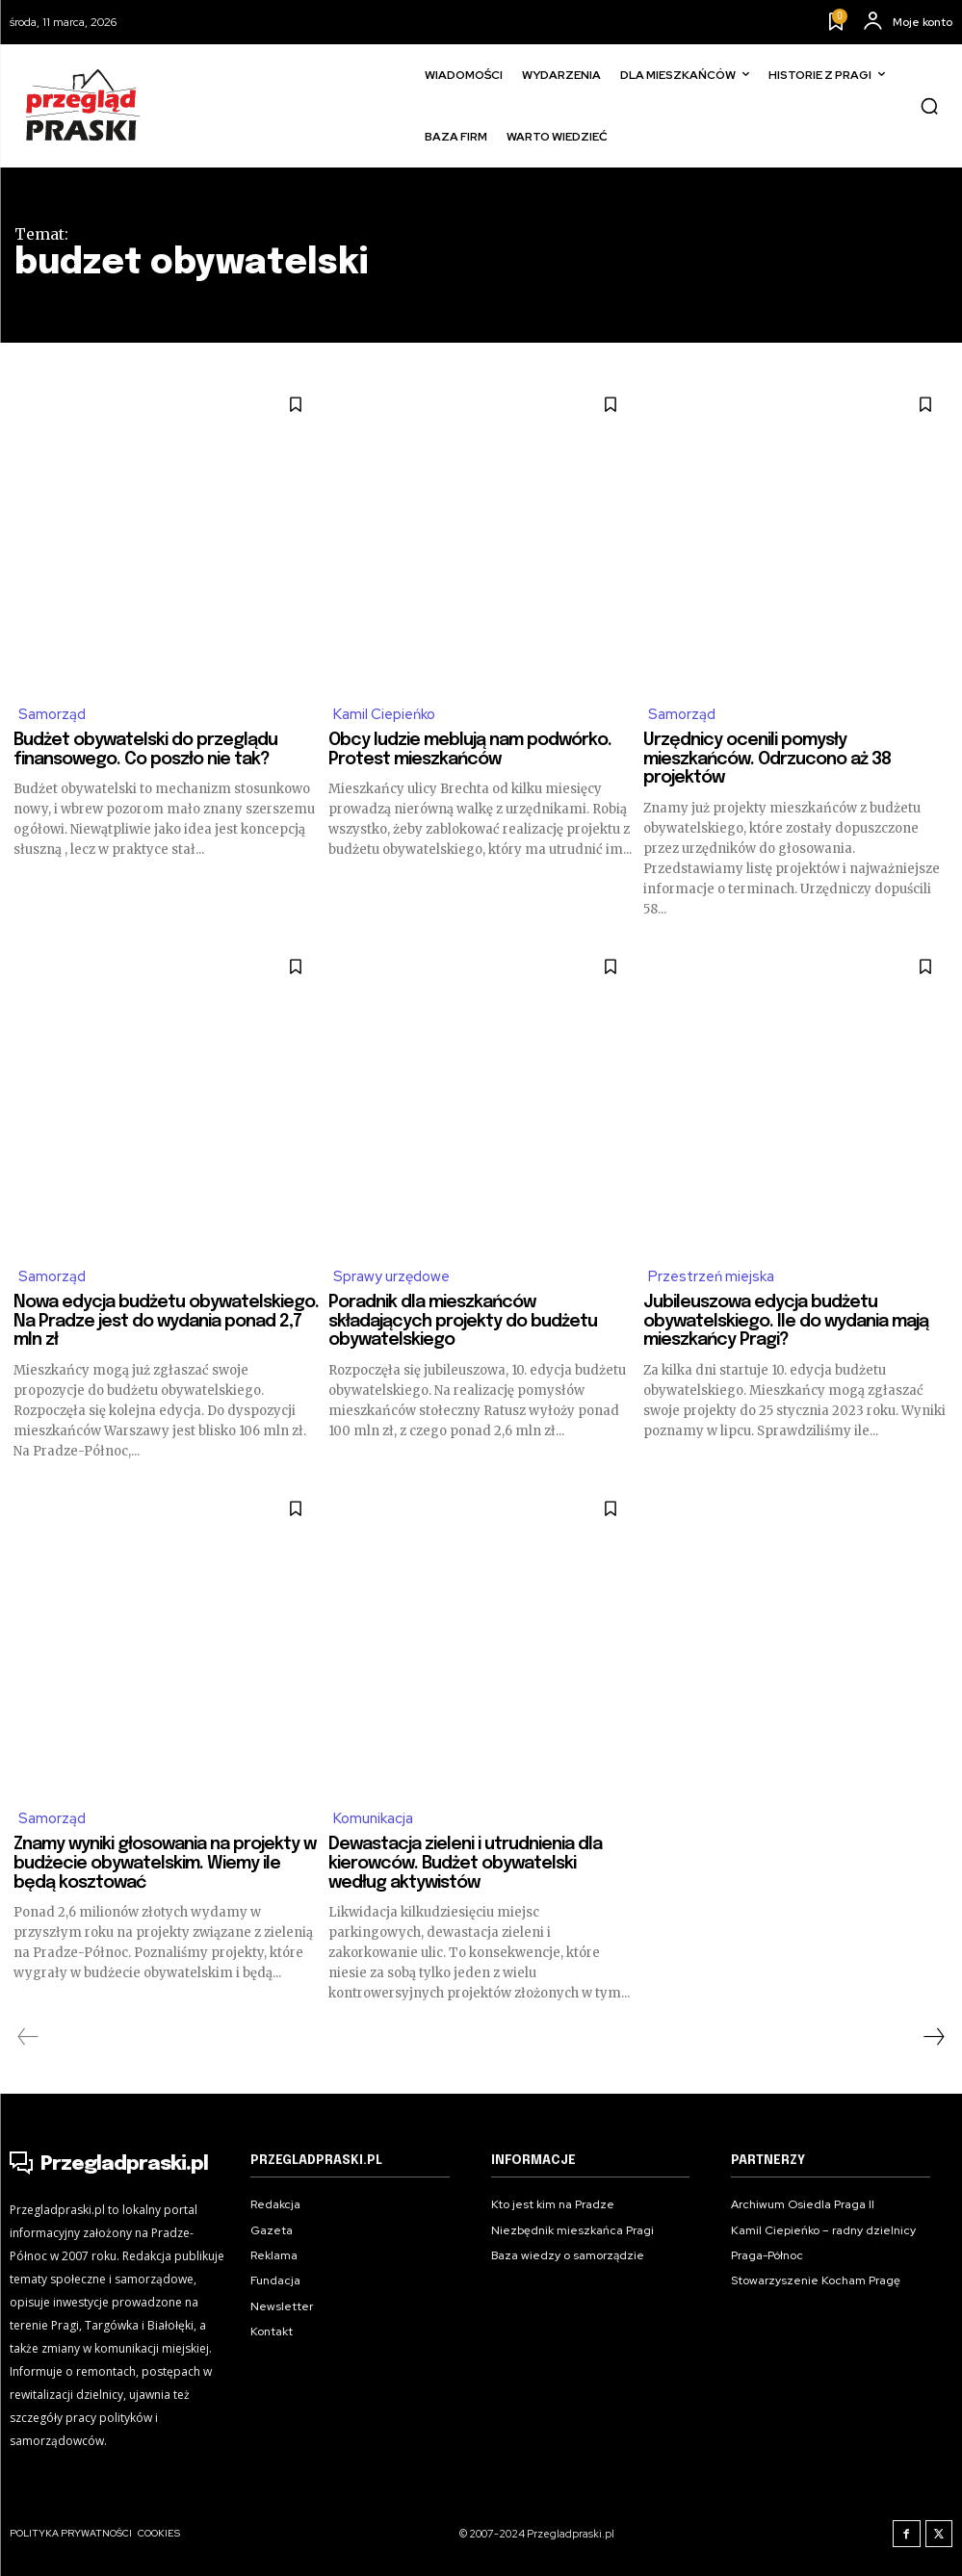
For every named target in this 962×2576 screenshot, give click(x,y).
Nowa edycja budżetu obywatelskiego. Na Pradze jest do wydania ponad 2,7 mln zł (166, 1322)
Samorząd (52, 715)
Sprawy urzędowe (392, 1277)
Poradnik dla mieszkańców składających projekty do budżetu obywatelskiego (462, 1322)
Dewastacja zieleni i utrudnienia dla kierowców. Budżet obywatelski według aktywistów (465, 1865)
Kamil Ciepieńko (384, 715)
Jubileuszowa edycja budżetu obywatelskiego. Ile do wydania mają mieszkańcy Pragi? (785, 1322)
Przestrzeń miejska (711, 1277)
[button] (929, 106)
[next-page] (933, 2037)
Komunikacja (373, 1820)
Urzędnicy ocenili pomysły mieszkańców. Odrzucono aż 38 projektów (767, 759)
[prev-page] (28, 2037)
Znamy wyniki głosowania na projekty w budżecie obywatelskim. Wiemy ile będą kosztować (164, 1865)
